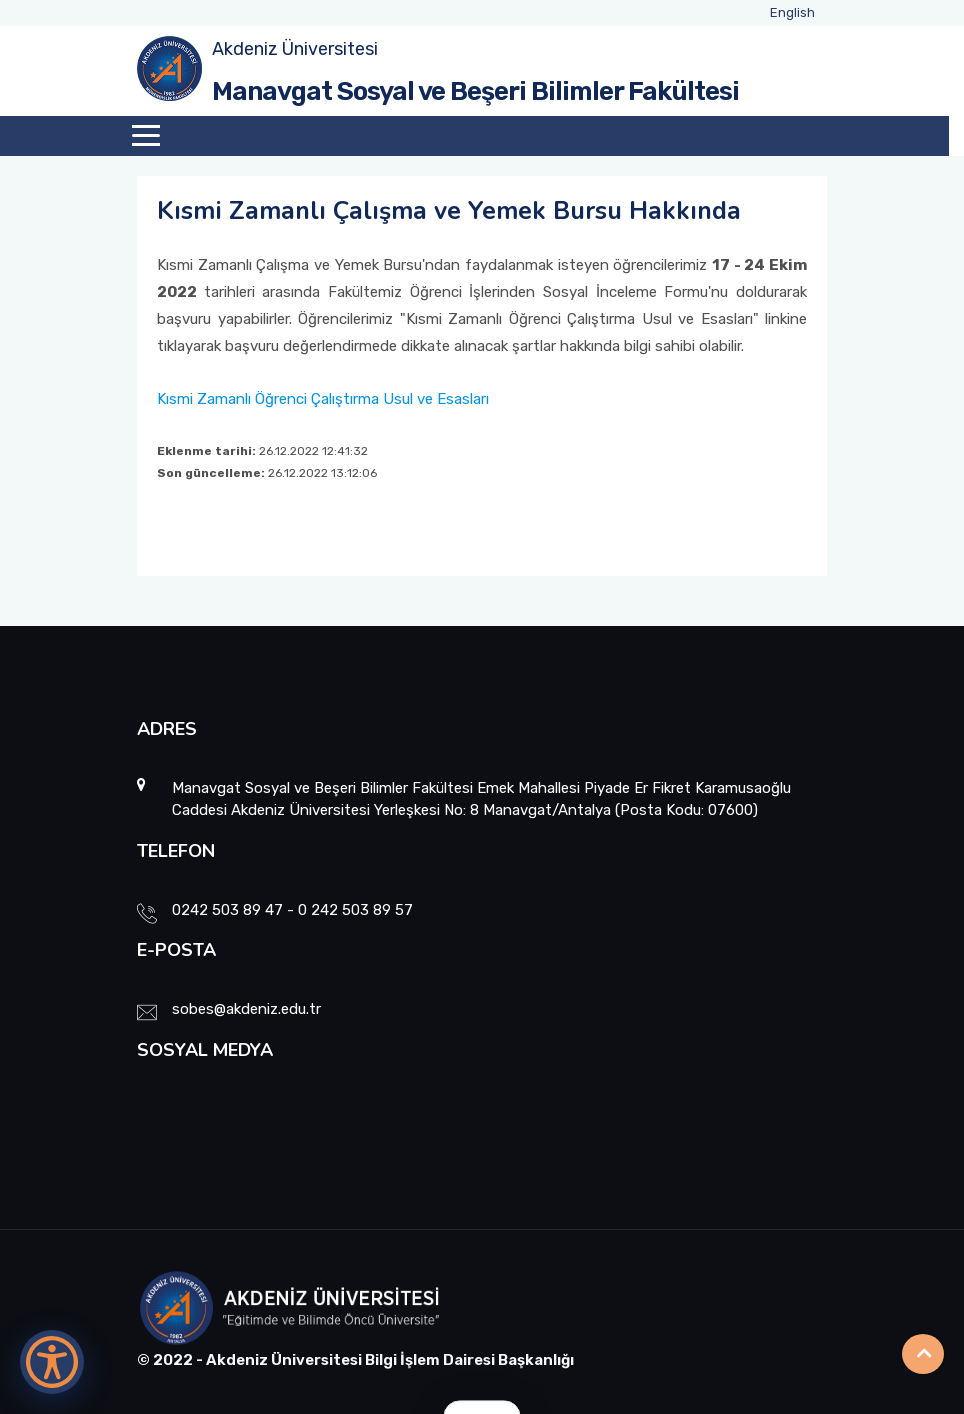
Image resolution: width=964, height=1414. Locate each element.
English (792, 12)
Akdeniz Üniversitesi (295, 49)
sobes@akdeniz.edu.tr (246, 1009)
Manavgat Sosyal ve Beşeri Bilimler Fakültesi (475, 91)
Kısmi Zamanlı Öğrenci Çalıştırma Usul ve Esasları (323, 399)
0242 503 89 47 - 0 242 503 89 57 (292, 910)
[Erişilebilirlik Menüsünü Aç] (52, 1362)
